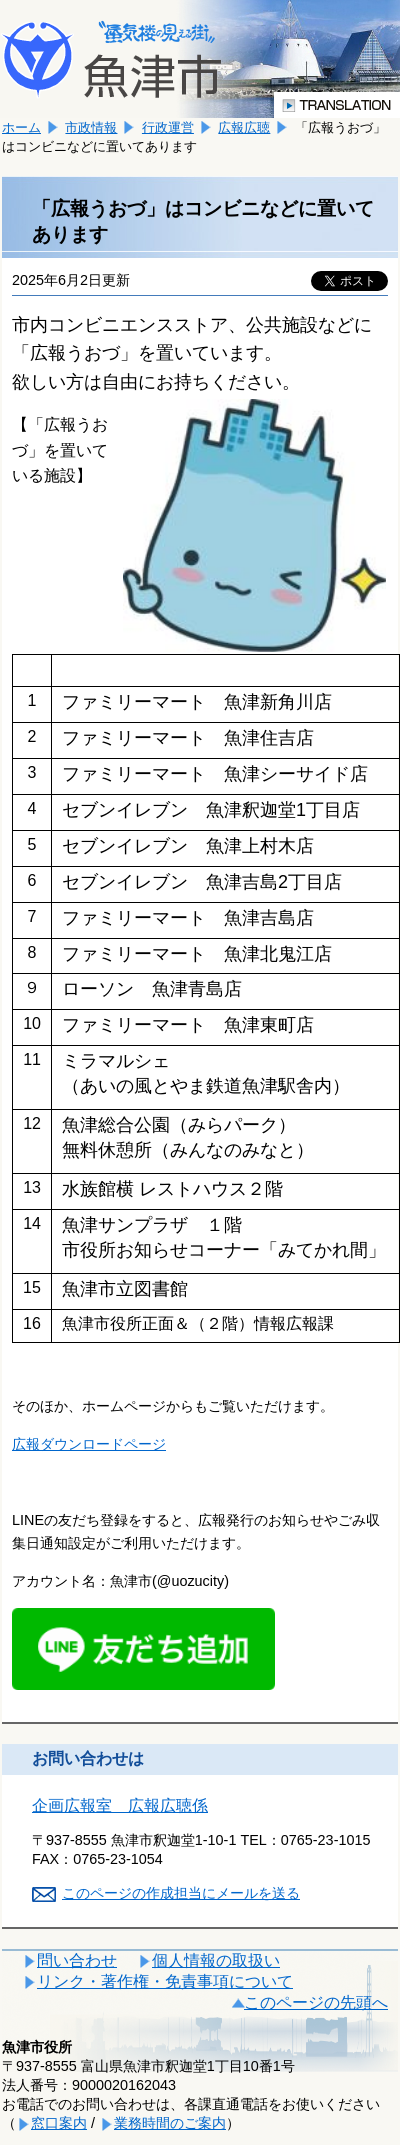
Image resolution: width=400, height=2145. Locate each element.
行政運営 (168, 127)
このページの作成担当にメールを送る (181, 1893)
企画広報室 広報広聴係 (120, 1805)
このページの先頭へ (316, 2002)
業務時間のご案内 (170, 2123)
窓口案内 (59, 2123)
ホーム (21, 127)
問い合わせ (77, 1960)
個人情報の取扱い (216, 1960)
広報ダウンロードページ (89, 1444)
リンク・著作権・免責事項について (165, 1981)
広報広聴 (244, 127)
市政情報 (91, 127)
